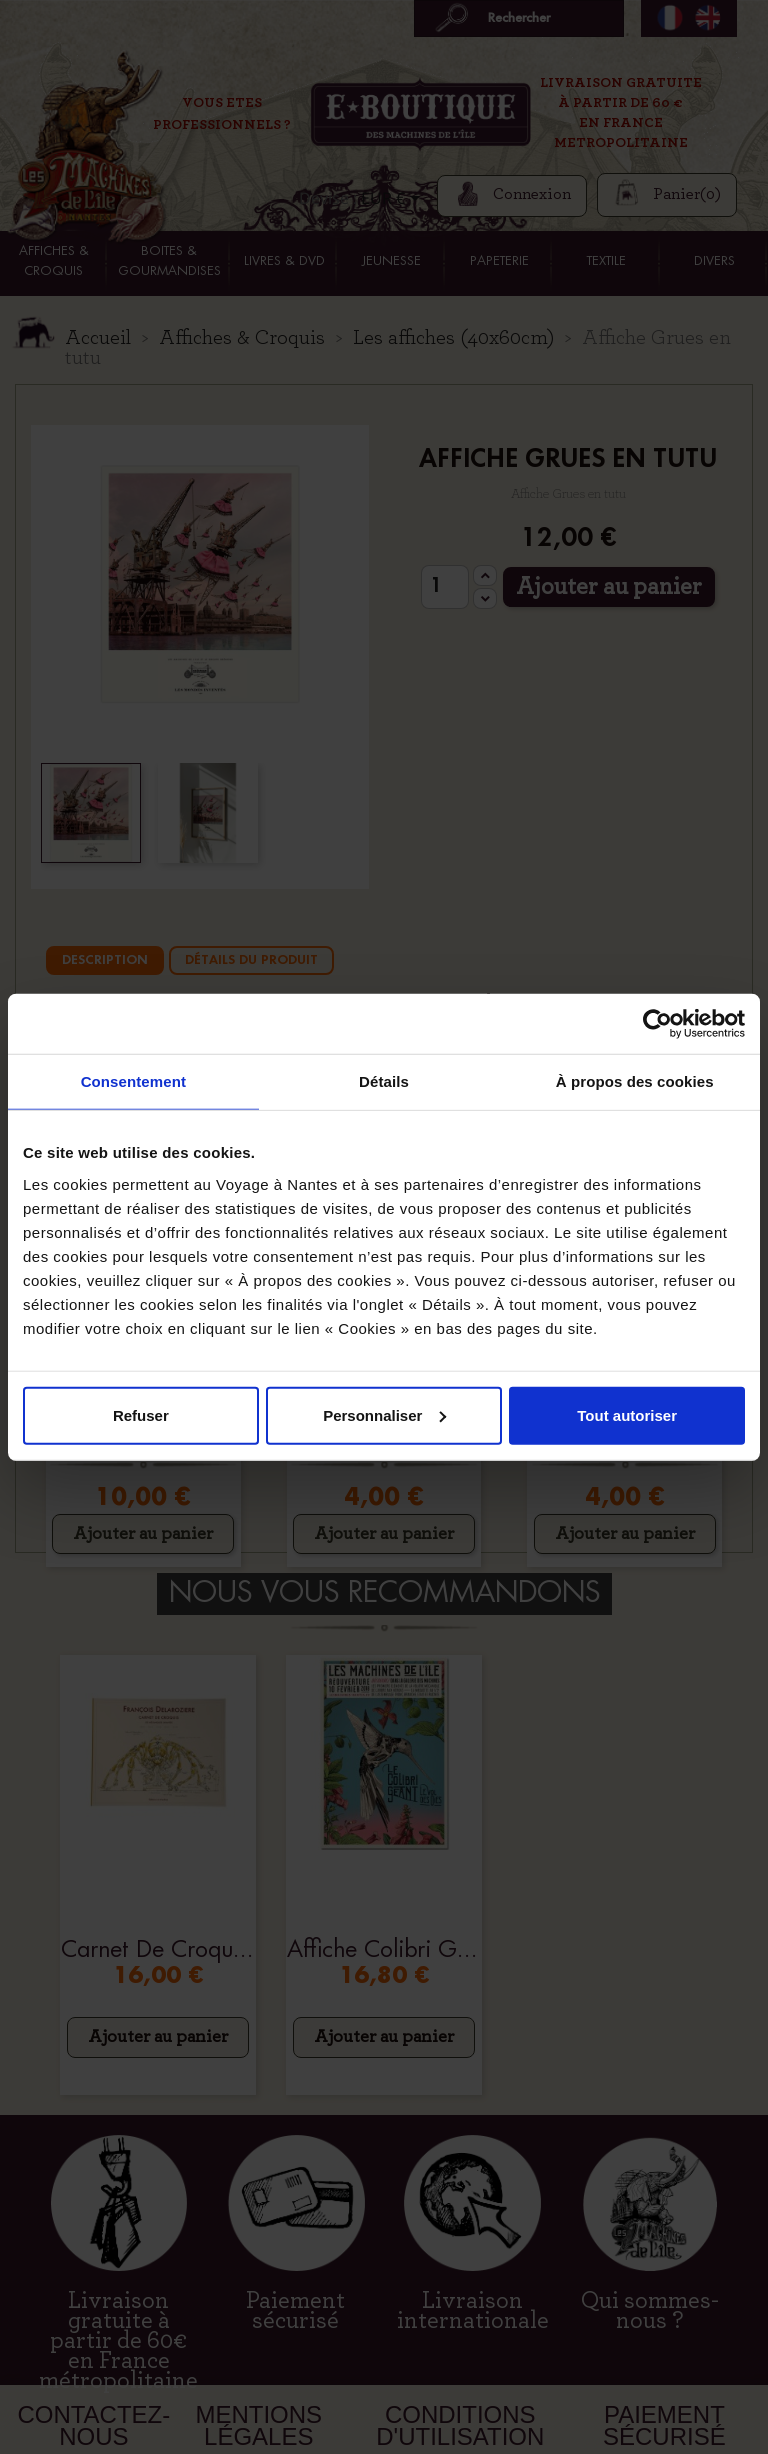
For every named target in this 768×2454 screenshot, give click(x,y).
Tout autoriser (627, 1414)
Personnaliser (384, 1414)
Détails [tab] (384, 1081)
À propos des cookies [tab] (635, 1081)
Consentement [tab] (133, 1081)
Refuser (141, 1414)
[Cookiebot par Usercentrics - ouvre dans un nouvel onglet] (657, 1024)
